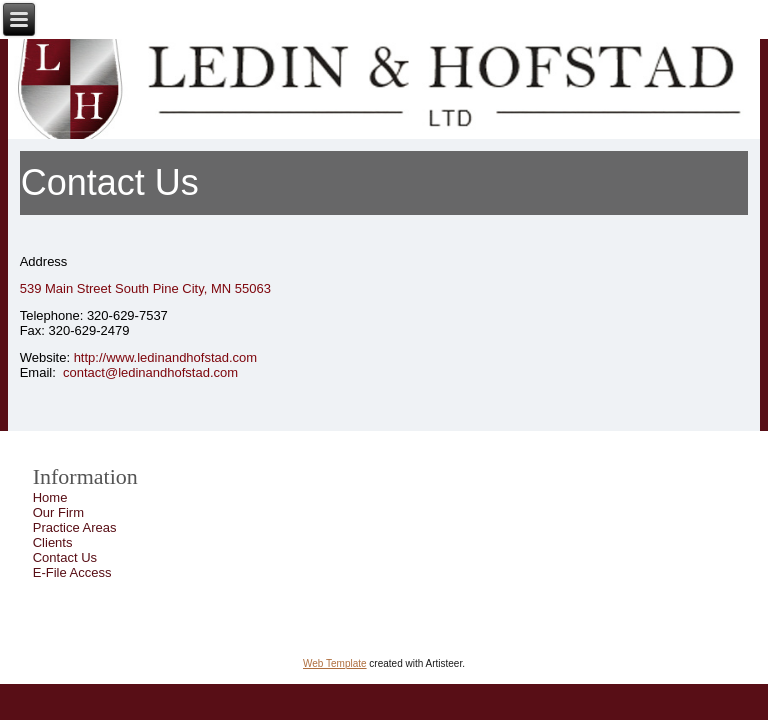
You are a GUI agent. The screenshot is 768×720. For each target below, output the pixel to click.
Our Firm (58, 512)
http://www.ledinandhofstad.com (166, 357)
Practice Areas (75, 527)
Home (50, 497)
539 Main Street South (86, 288)
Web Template (335, 663)
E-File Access (72, 572)
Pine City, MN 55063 (212, 288)
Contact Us (65, 557)
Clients (53, 542)
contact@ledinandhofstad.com (150, 372)
